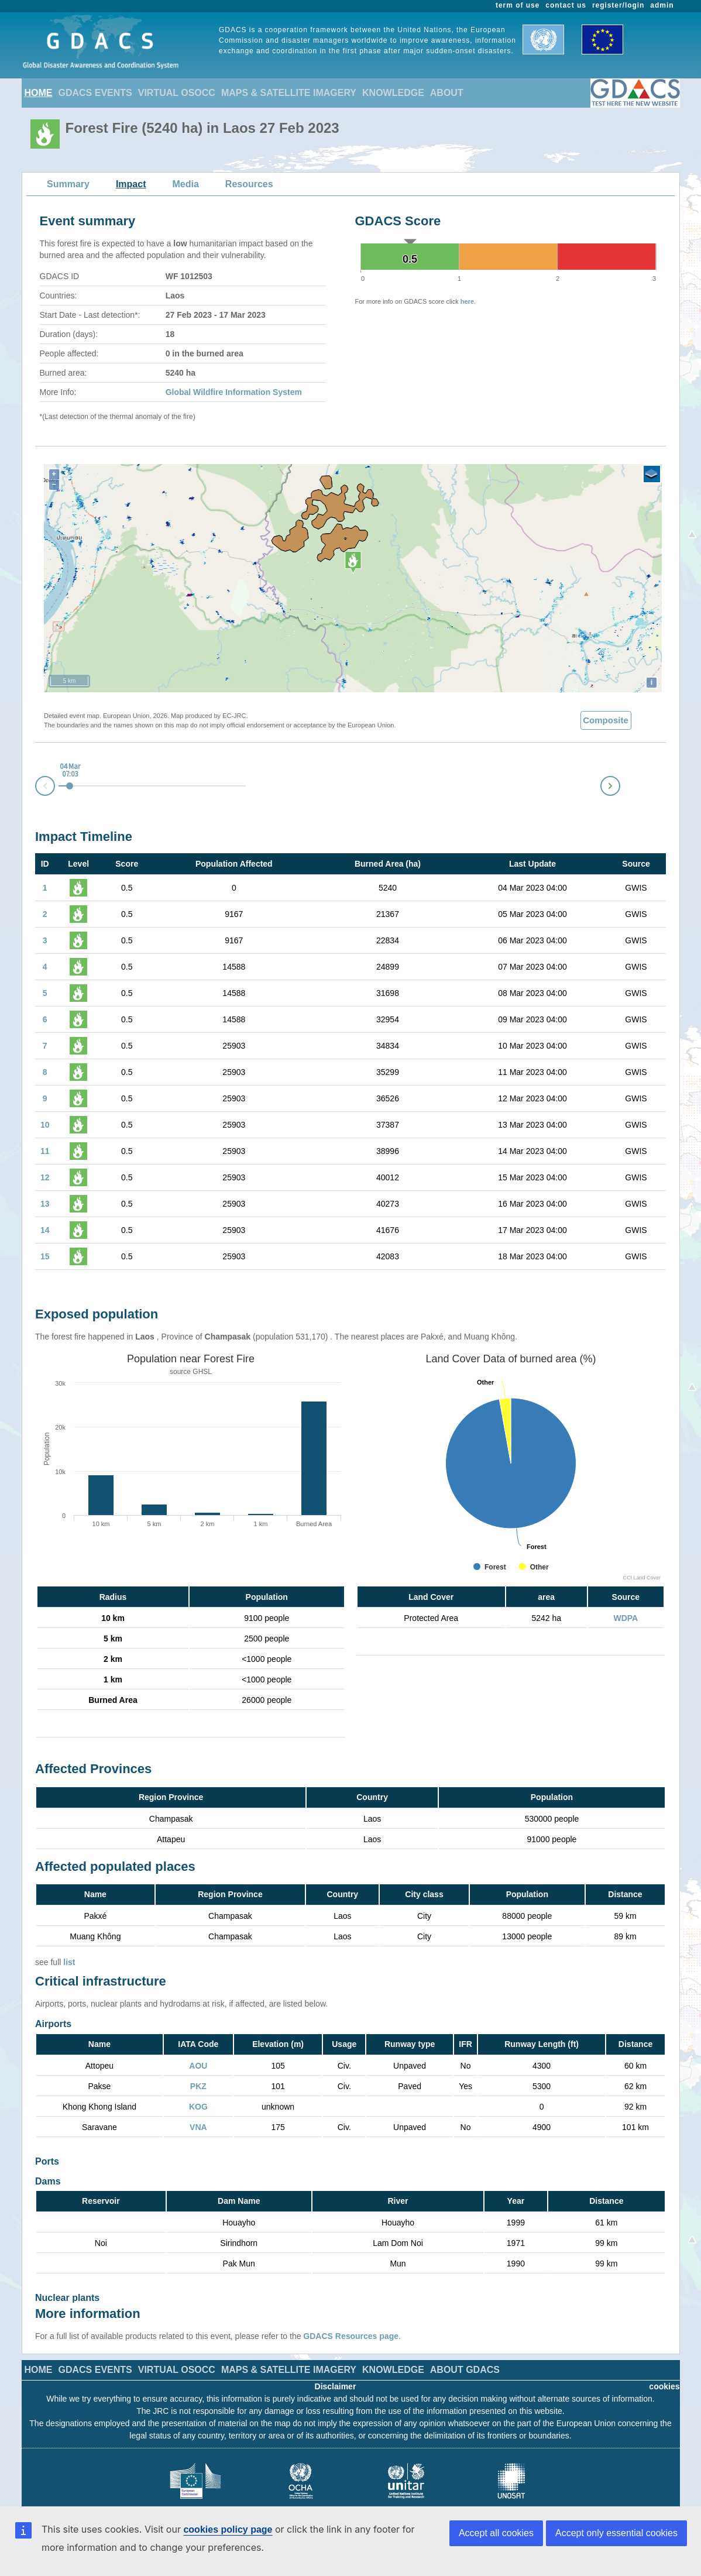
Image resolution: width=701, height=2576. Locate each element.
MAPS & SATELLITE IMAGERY (288, 93)
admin (661, 5)
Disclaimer (335, 2369)
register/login (618, 5)
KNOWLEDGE (393, 93)
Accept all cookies (496, 2533)
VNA (198, 2127)
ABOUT (446, 93)
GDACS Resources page (350, 2318)
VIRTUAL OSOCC (176, 93)
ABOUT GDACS (465, 2352)
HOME (39, 93)
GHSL (202, 1372)
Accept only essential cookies (616, 2533)
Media (186, 184)
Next (619, 784)
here (467, 301)
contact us (565, 5)
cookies (664, 2369)
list (69, 1962)
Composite (605, 720)
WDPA (625, 1618)
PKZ (198, 2086)
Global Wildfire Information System (234, 392)
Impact (131, 184)
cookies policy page (227, 2529)
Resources (249, 184)
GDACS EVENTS (95, 93)
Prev (35, 788)
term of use (518, 5)
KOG (198, 2106)
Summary (68, 184)
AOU (198, 2065)
